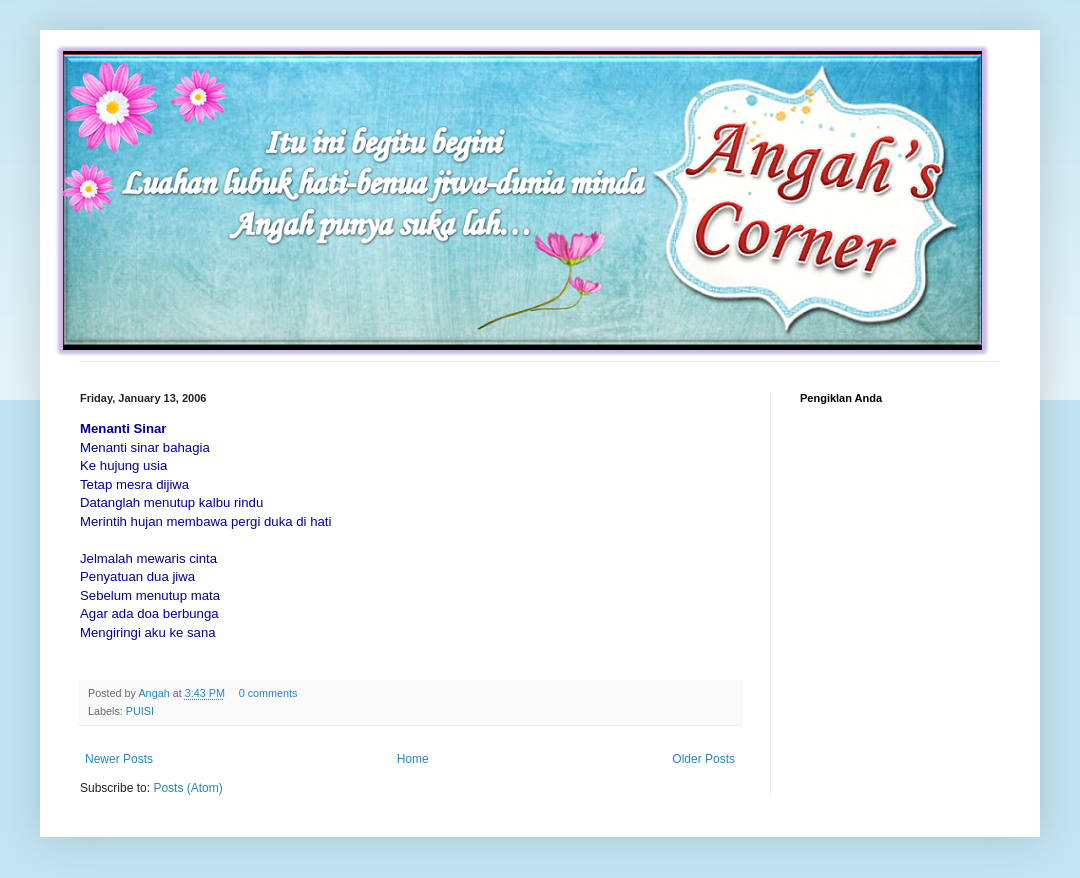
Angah (155, 693)
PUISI (140, 711)
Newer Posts (119, 759)
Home (413, 759)
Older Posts (703, 759)
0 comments (268, 693)
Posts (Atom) (187, 788)
